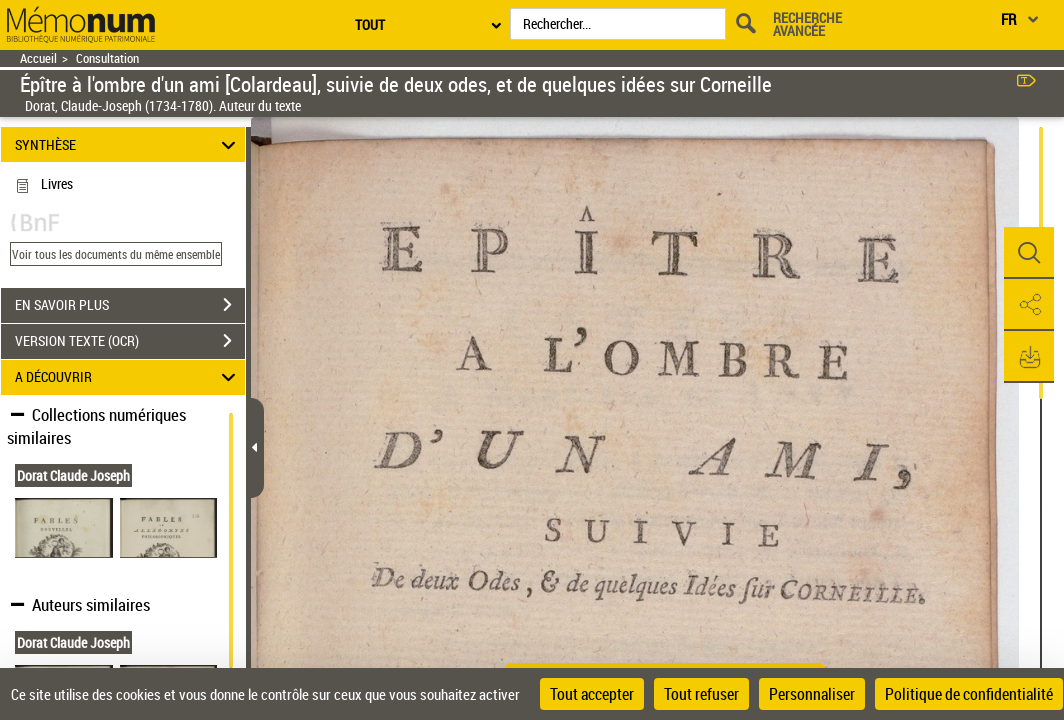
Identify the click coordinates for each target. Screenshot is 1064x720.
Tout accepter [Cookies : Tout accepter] (592, 694)
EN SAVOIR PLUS (130, 305)
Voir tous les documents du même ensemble (116, 254)
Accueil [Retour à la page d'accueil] (38, 58)
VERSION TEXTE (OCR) (130, 341)
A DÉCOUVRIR (128, 377)
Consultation (107, 58)
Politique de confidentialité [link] (969, 694)
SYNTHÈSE (128, 144)
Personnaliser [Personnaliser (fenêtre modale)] (812, 694)
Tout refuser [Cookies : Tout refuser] (701, 694)
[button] (1029, 253)
